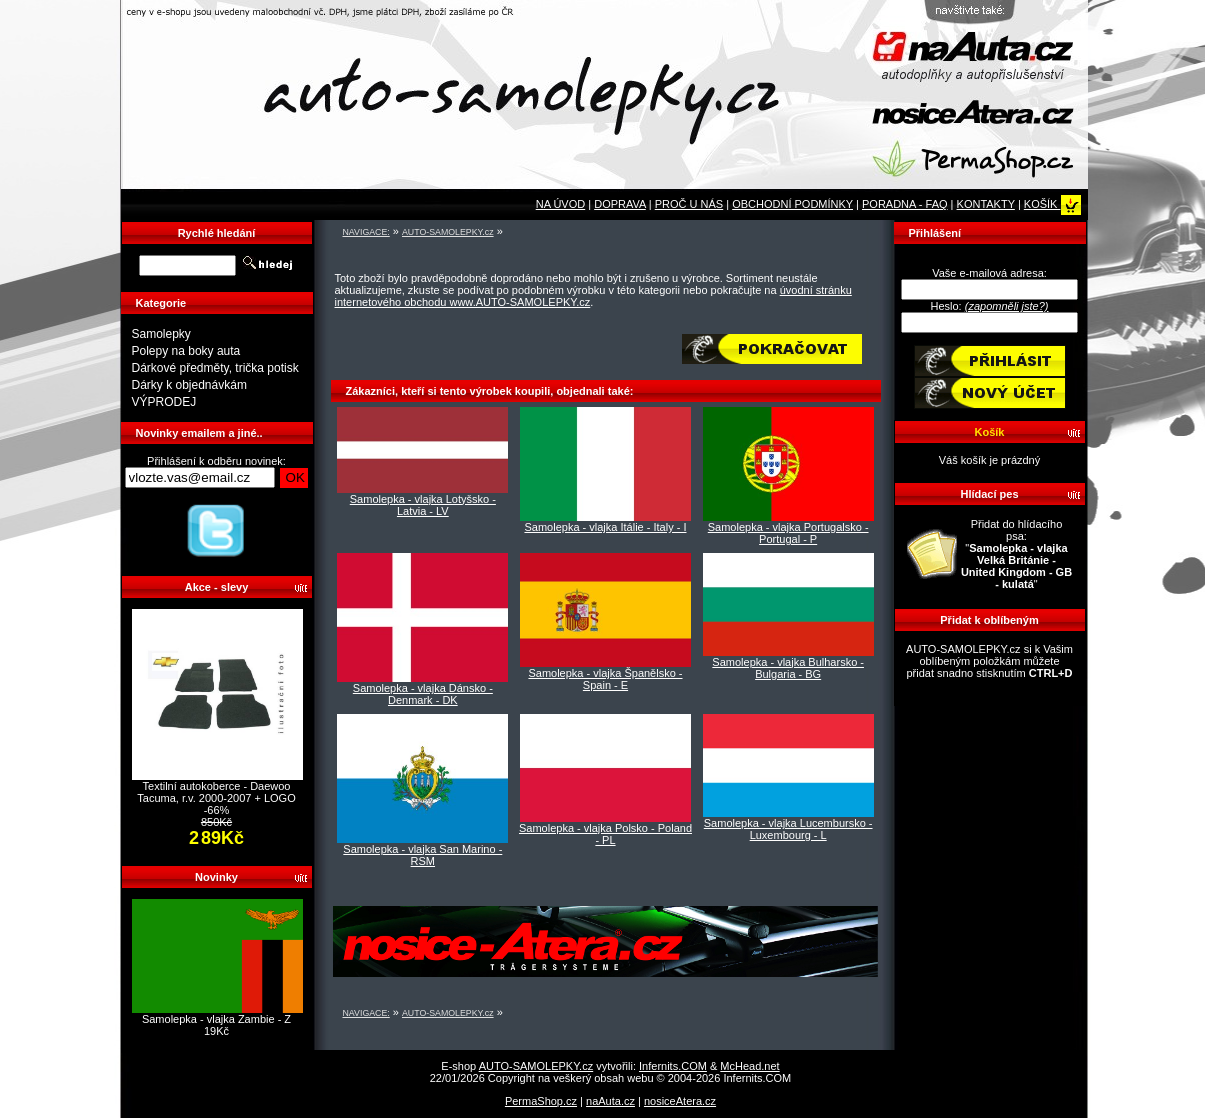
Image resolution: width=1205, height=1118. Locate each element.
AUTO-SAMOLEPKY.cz (448, 232)
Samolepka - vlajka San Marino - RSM (422, 855)
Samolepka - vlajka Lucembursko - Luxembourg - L (788, 829)
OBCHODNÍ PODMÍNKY (792, 204)
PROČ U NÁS (689, 204)
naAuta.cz (610, 1101)
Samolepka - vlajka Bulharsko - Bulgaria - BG (788, 668)
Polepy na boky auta (186, 351)
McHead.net (749, 1066)
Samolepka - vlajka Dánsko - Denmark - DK (423, 694)
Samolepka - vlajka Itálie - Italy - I (605, 527)
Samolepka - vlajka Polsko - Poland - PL (605, 834)
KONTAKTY (986, 204)
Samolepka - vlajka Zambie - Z (216, 1019)
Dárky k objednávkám (189, 385)
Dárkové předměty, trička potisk (215, 368)
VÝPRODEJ (164, 402)
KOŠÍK (1052, 204)
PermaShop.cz (541, 1101)
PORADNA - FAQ (905, 204)
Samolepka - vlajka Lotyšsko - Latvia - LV (423, 505)
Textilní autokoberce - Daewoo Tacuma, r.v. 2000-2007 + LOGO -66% (216, 798)
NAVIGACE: (366, 232)
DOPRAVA (620, 204)
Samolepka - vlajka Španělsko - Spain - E (605, 679)
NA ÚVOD (561, 204)
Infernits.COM (673, 1066)
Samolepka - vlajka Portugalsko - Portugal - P (788, 533)
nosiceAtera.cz (680, 1101)
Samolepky (161, 334)
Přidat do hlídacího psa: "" (1016, 554)
